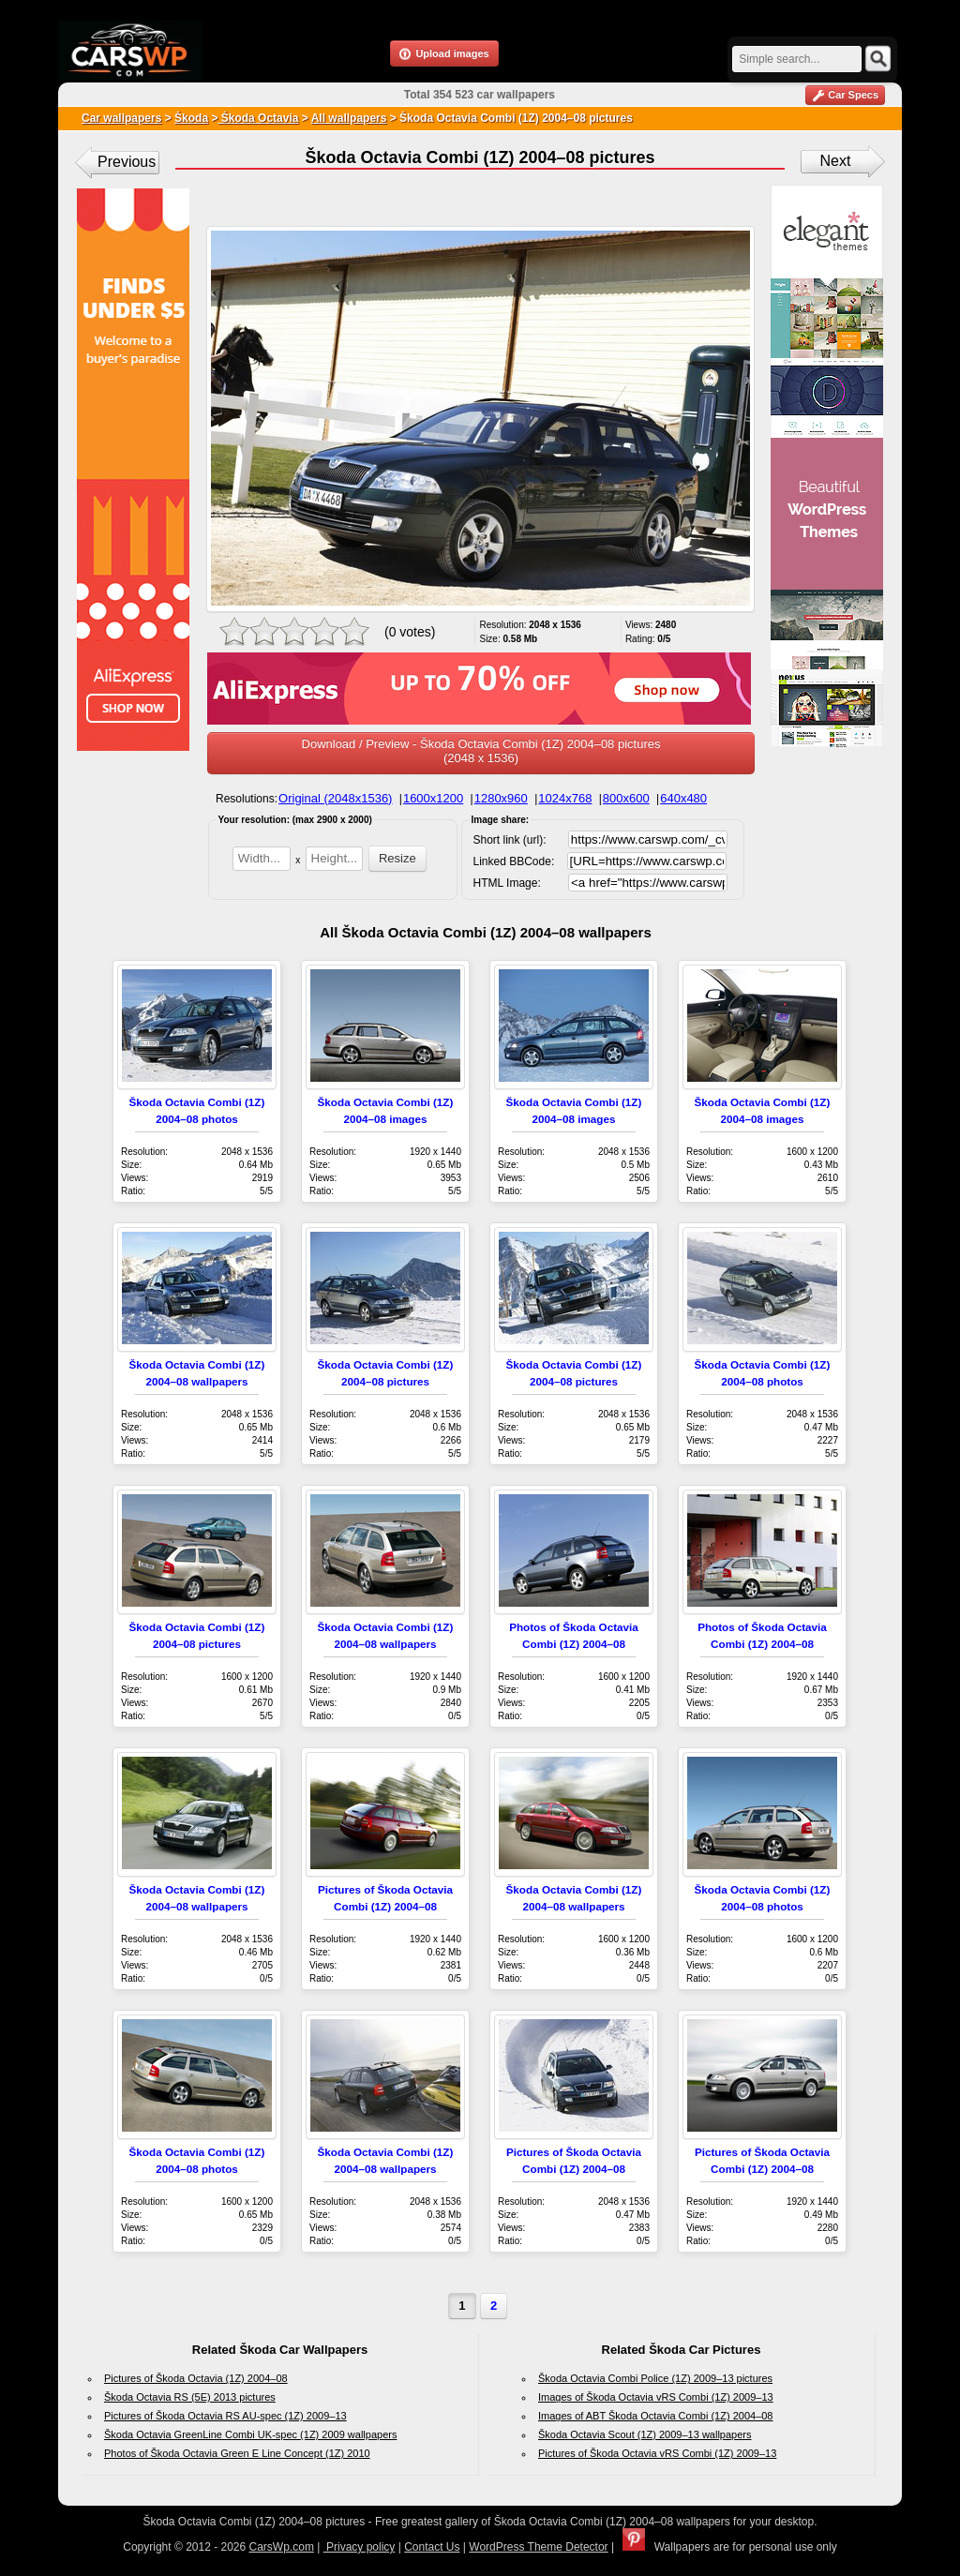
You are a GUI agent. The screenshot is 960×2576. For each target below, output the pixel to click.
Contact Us (431, 2547)
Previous (127, 162)
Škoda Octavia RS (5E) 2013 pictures (190, 2397)
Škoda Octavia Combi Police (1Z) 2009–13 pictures (655, 2378)
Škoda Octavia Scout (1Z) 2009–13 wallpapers (644, 2434)
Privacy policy (359, 2547)
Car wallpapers (121, 118)
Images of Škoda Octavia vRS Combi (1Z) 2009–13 (655, 2397)
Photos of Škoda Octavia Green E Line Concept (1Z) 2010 (237, 2453)
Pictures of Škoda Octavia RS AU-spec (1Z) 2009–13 (225, 2415)
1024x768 (565, 798)
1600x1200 (433, 798)
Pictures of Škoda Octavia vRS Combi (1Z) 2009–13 (657, 2453)
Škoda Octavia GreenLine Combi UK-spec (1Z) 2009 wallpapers (250, 2434)
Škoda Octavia (258, 118)
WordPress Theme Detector (538, 2547)
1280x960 (501, 798)
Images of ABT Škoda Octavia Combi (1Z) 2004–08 (655, 2415)
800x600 (626, 798)
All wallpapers (349, 118)
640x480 (683, 798)
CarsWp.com (281, 2547)
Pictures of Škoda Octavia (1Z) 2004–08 (196, 2378)
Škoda (191, 118)
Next (835, 161)
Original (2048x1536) (335, 798)
